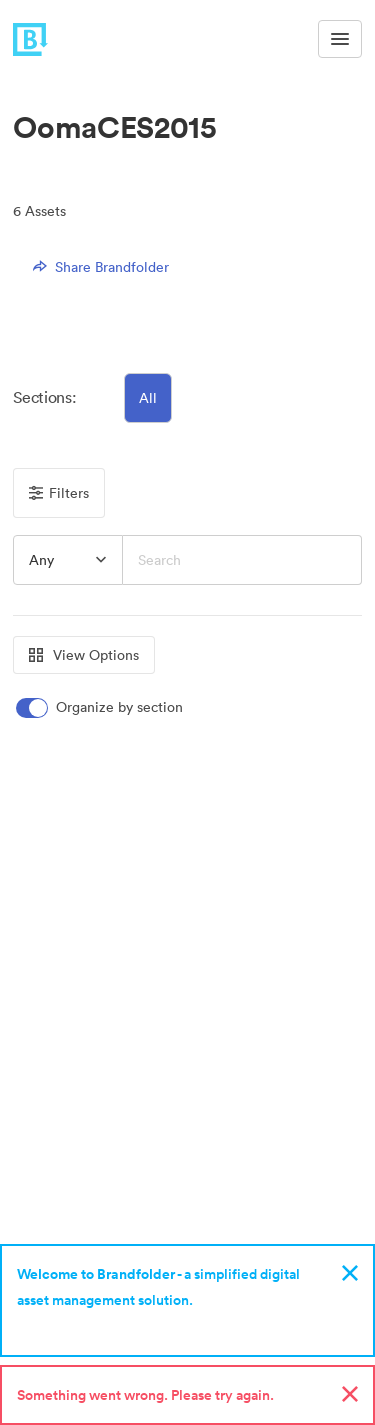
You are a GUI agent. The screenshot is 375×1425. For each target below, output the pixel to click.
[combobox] (68, 560)
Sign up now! (63, 1326)
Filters (59, 493)
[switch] (101, 707)
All (148, 398)
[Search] (242, 560)
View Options (84, 655)
